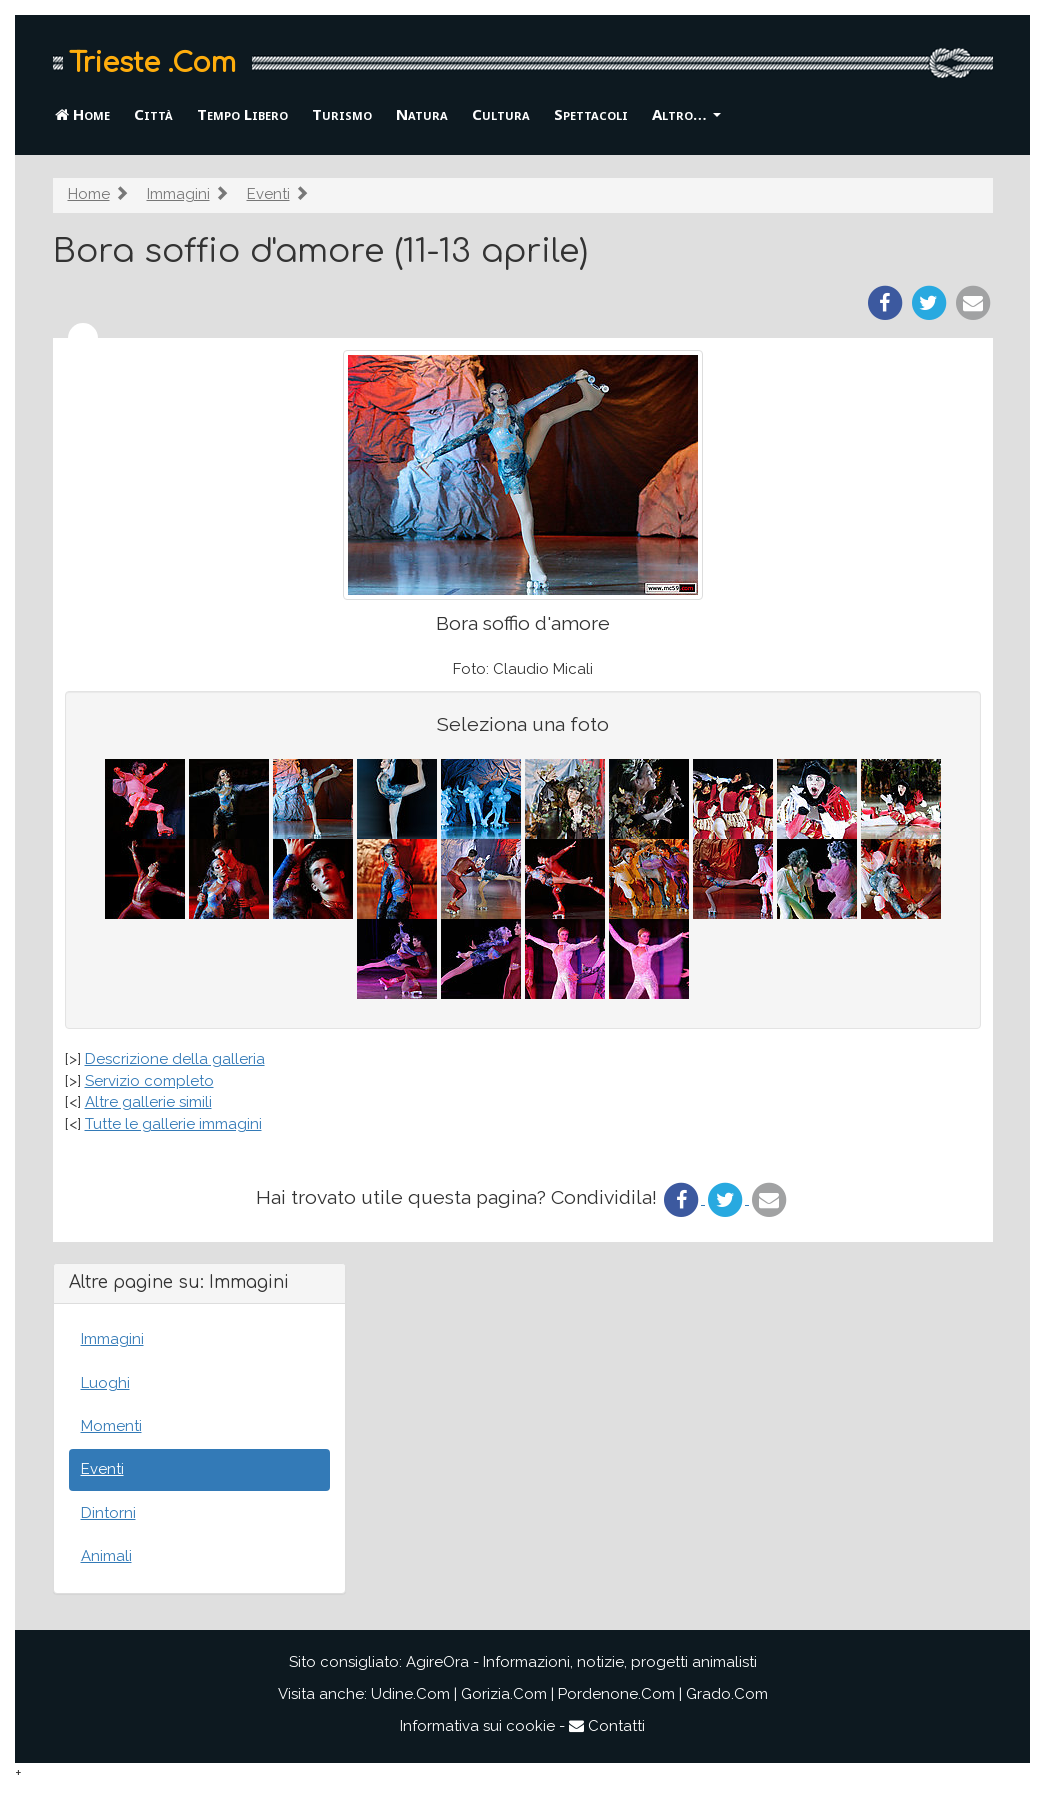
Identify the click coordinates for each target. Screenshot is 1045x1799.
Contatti (607, 1726)
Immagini (178, 194)
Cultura (501, 114)
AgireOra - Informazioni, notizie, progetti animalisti (581, 1662)
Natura (422, 114)
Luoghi (105, 1383)
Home (82, 114)
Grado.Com (727, 1694)
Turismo (342, 114)
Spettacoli (591, 114)
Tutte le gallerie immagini (173, 1124)
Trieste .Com (152, 63)
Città (153, 114)
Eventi (268, 194)
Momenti (111, 1426)
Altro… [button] (686, 114)
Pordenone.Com (616, 1694)
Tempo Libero (242, 114)
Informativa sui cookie (477, 1726)
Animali (106, 1556)
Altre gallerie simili (148, 1102)
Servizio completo (149, 1081)
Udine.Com (410, 1694)
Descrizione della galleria (175, 1059)
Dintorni (108, 1513)
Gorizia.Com (504, 1694)
